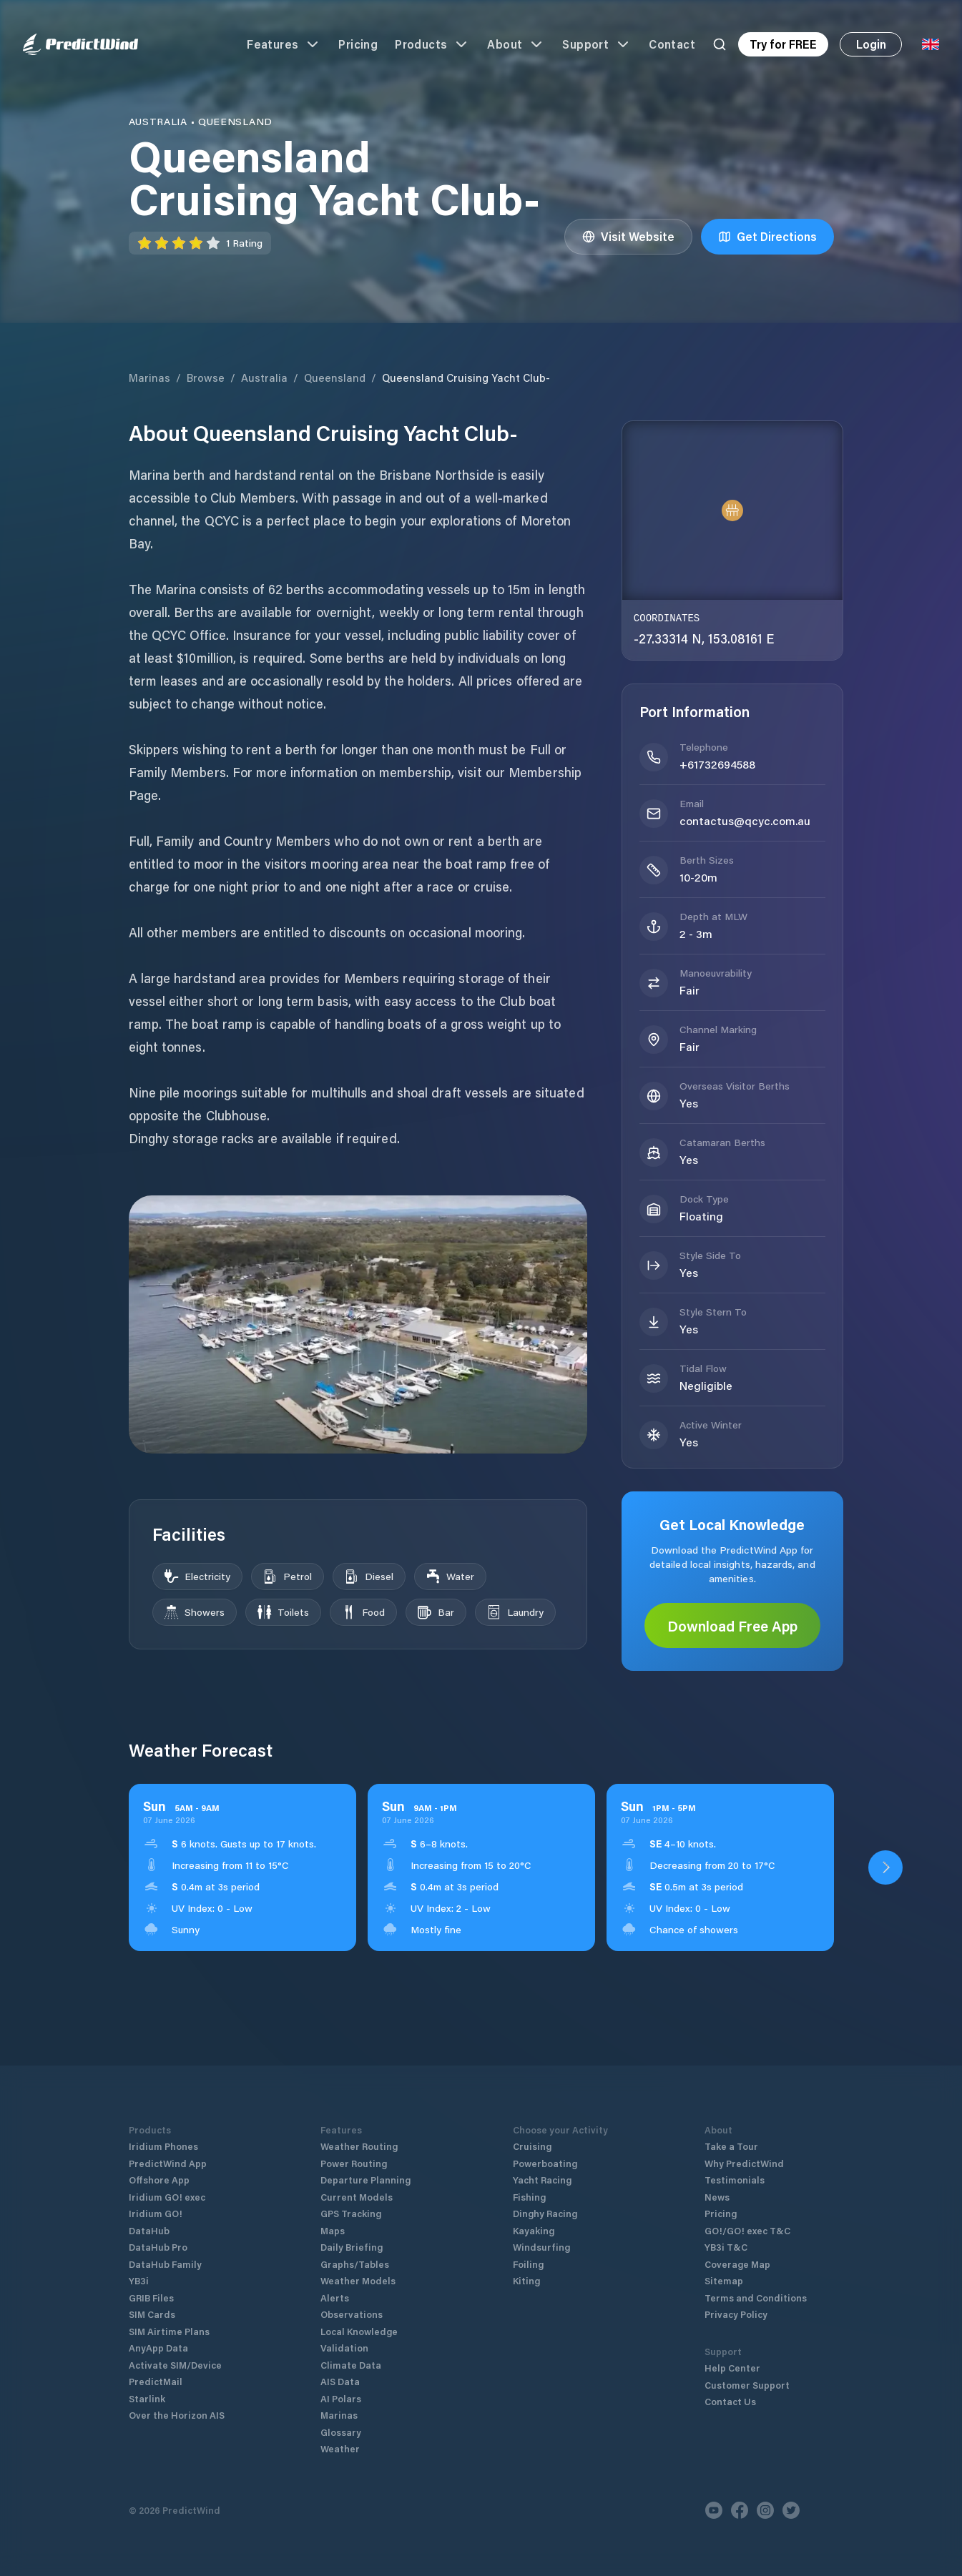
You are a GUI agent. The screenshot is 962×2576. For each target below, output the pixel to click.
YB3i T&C (726, 2247)
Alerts (334, 2297)
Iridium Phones (163, 2146)
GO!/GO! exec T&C (747, 2230)
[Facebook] (739, 2510)
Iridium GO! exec (167, 2197)
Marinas (149, 377)
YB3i (139, 2280)
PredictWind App (168, 2163)
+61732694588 (717, 763)
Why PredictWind (744, 2163)
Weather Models (358, 2280)
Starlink (147, 2398)
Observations (351, 2314)
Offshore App (159, 2179)
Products (432, 44)
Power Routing (353, 2163)
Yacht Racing (542, 2179)
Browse (206, 377)
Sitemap (724, 2280)
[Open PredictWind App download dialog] (885, 1867)
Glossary (340, 2432)
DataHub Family (165, 2264)
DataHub (149, 2230)
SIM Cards (152, 2314)
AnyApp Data (158, 2347)
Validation (344, 2347)
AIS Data (340, 2381)
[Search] (719, 44)
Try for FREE (783, 43)
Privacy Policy (736, 2314)
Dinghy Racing (545, 2213)
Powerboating (545, 2163)
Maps (332, 2230)
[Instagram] (765, 2510)
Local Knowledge (359, 2331)
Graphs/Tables (354, 2264)
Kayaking (533, 2230)
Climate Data (350, 2365)
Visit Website (628, 236)
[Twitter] (791, 2510)
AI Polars (340, 2398)
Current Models (356, 2197)
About (516, 44)
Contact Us (730, 2401)
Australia (264, 377)
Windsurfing (541, 2247)
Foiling (528, 2264)
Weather (340, 2448)
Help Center (732, 2368)
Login (871, 43)
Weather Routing (359, 2146)
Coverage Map (737, 2264)
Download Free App (732, 1626)
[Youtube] (713, 2510)
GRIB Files (151, 2297)
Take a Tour (731, 2146)
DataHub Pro (158, 2247)
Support (597, 44)
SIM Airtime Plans (169, 2331)
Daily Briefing (351, 2247)
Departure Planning (365, 2179)
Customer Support (747, 2385)
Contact (672, 43)
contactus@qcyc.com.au (744, 820)
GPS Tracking (350, 2213)
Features (284, 44)
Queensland (334, 377)
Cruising (532, 2146)
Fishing (529, 2197)
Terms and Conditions (756, 2297)
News (717, 2197)
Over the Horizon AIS (177, 2415)
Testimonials (735, 2179)
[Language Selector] (930, 44)
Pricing (358, 43)
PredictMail (155, 2381)
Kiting (526, 2280)
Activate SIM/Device (175, 2365)
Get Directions (767, 236)
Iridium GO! (155, 2213)
